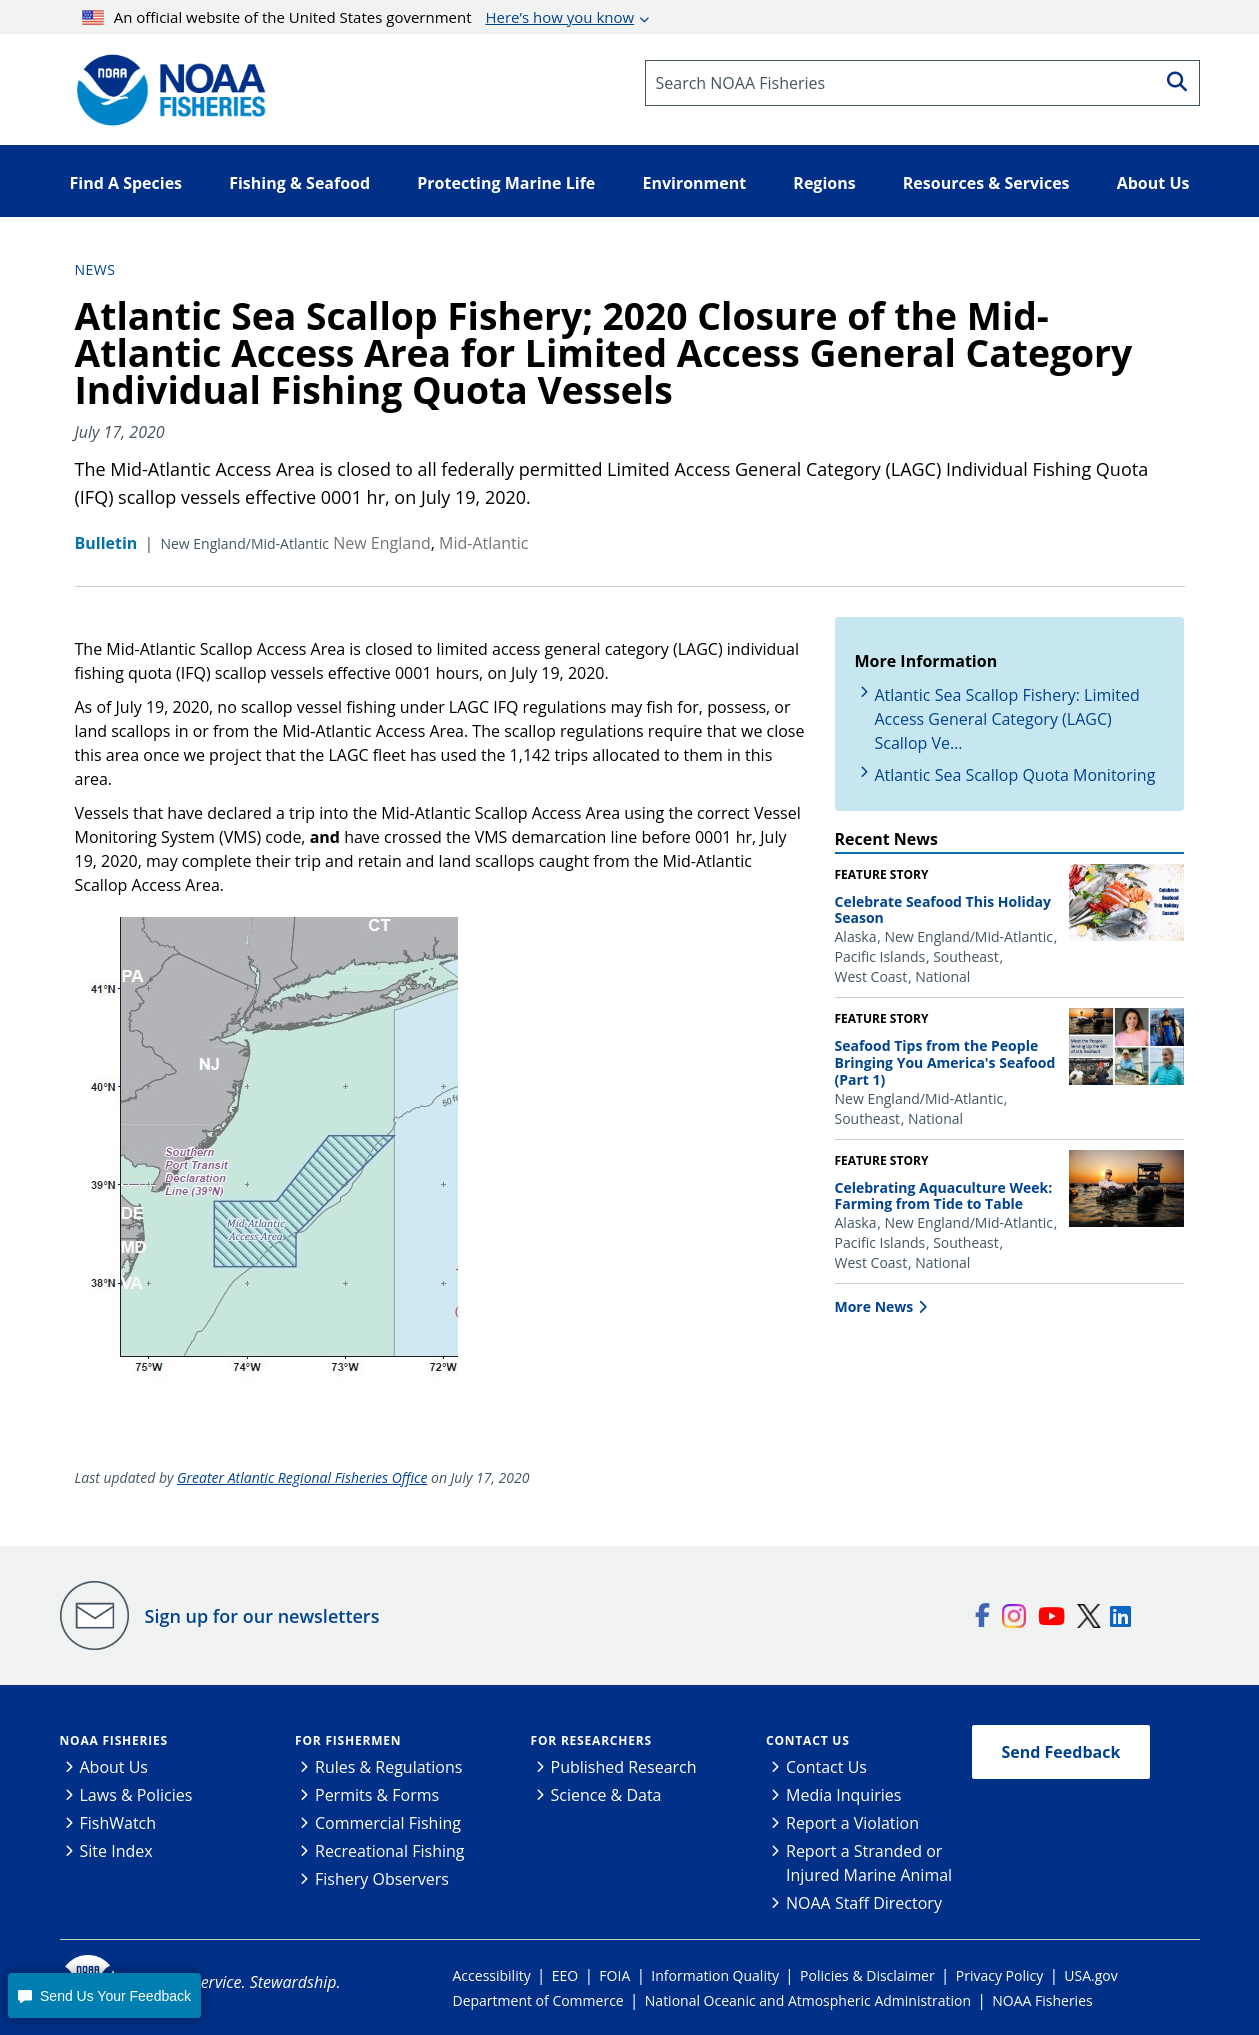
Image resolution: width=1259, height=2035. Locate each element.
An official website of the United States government (358, 17)
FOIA (614, 1975)
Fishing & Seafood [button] (299, 183)
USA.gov (1090, 1975)
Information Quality (715, 1975)
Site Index (116, 1851)
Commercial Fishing (388, 1823)
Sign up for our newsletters (262, 1616)
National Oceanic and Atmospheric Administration (808, 2000)
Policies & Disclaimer (867, 1975)
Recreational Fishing (389, 1851)
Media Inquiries (843, 1795)
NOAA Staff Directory (864, 1903)
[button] (104, 1995)
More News (874, 1306)
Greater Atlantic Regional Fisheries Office (302, 1477)
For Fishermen (348, 1740)
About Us (114, 1767)
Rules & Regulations (388, 1767)
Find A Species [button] (126, 183)
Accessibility (492, 1975)
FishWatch (118, 1823)
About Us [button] (1153, 183)
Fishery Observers (382, 1879)
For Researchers (591, 1740)
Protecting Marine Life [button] (506, 183)
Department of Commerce (538, 2000)
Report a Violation (852, 1823)
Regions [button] (824, 183)
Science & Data (606, 1795)
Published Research (624, 1767)
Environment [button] (694, 183)
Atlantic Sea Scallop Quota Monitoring (1015, 775)
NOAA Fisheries (114, 1740)
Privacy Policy (999, 1975)
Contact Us (808, 1740)
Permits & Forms (377, 1795)
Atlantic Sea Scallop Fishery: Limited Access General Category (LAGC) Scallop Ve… (1007, 719)
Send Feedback (1061, 1752)
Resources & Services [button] (986, 183)
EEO (565, 1975)
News (95, 269)
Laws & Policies (136, 1795)
